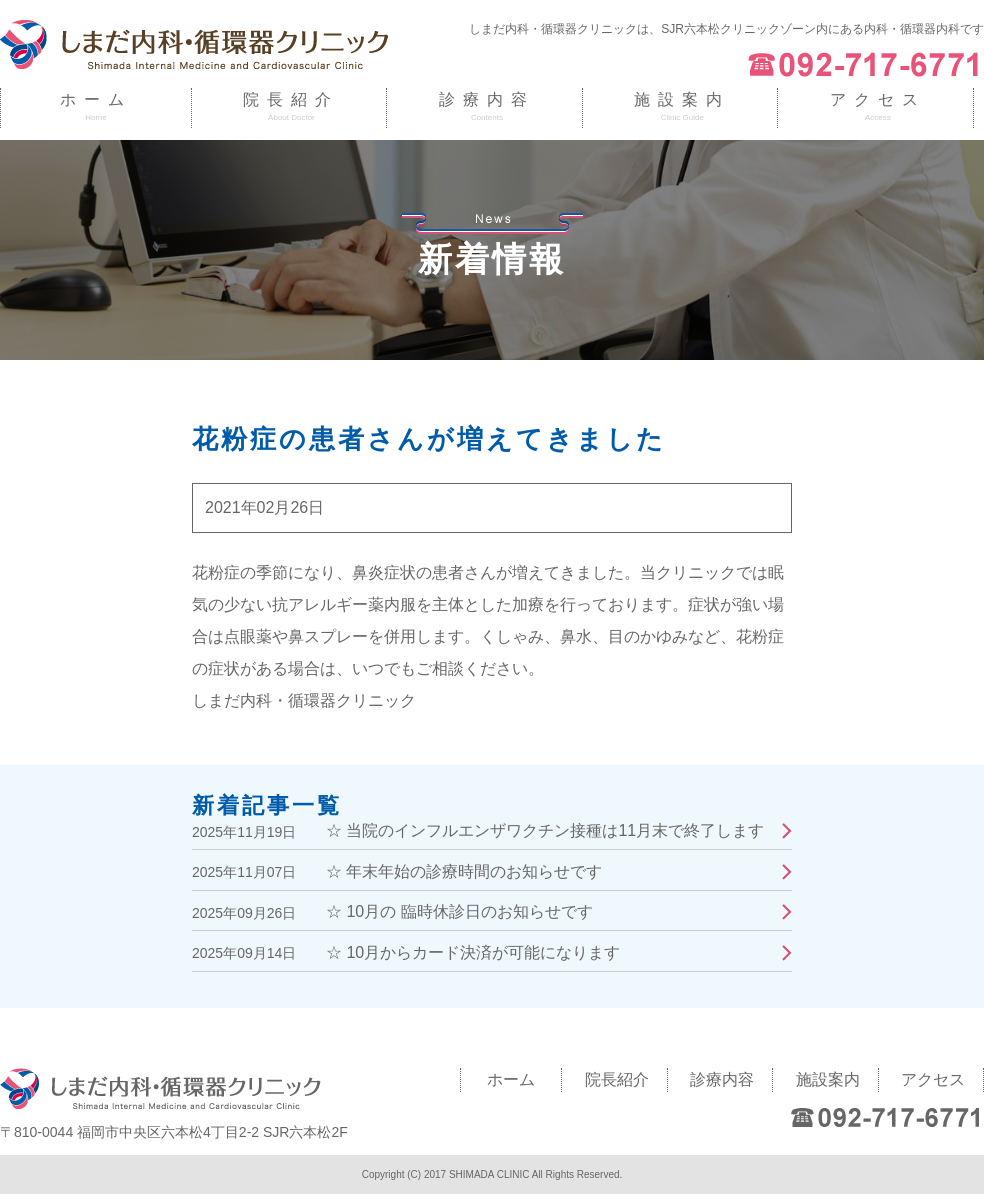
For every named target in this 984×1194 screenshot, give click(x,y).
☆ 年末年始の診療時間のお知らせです (464, 871)
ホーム (96, 99)
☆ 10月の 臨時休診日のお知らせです (459, 911)
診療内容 (487, 99)
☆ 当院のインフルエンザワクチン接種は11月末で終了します (545, 830)
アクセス (878, 99)
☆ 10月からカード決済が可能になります (473, 952)
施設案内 (682, 99)
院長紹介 (291, 99)
